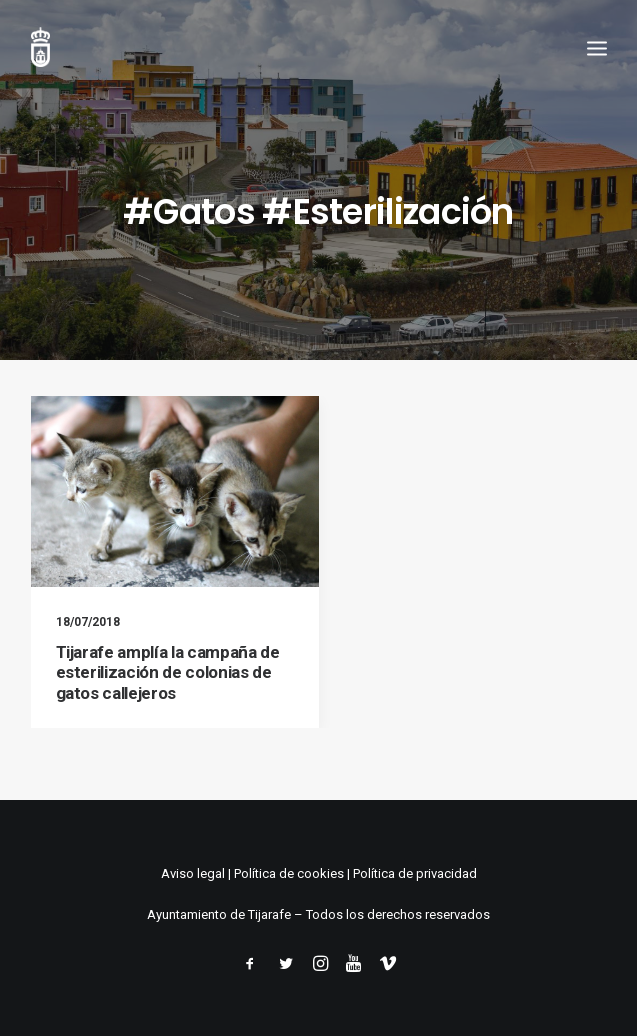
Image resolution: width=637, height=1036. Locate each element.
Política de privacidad (415, 873)
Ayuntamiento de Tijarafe (219, 914)
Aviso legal (193, 873)
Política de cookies (289, 873)
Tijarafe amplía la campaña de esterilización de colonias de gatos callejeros (168, 672)
